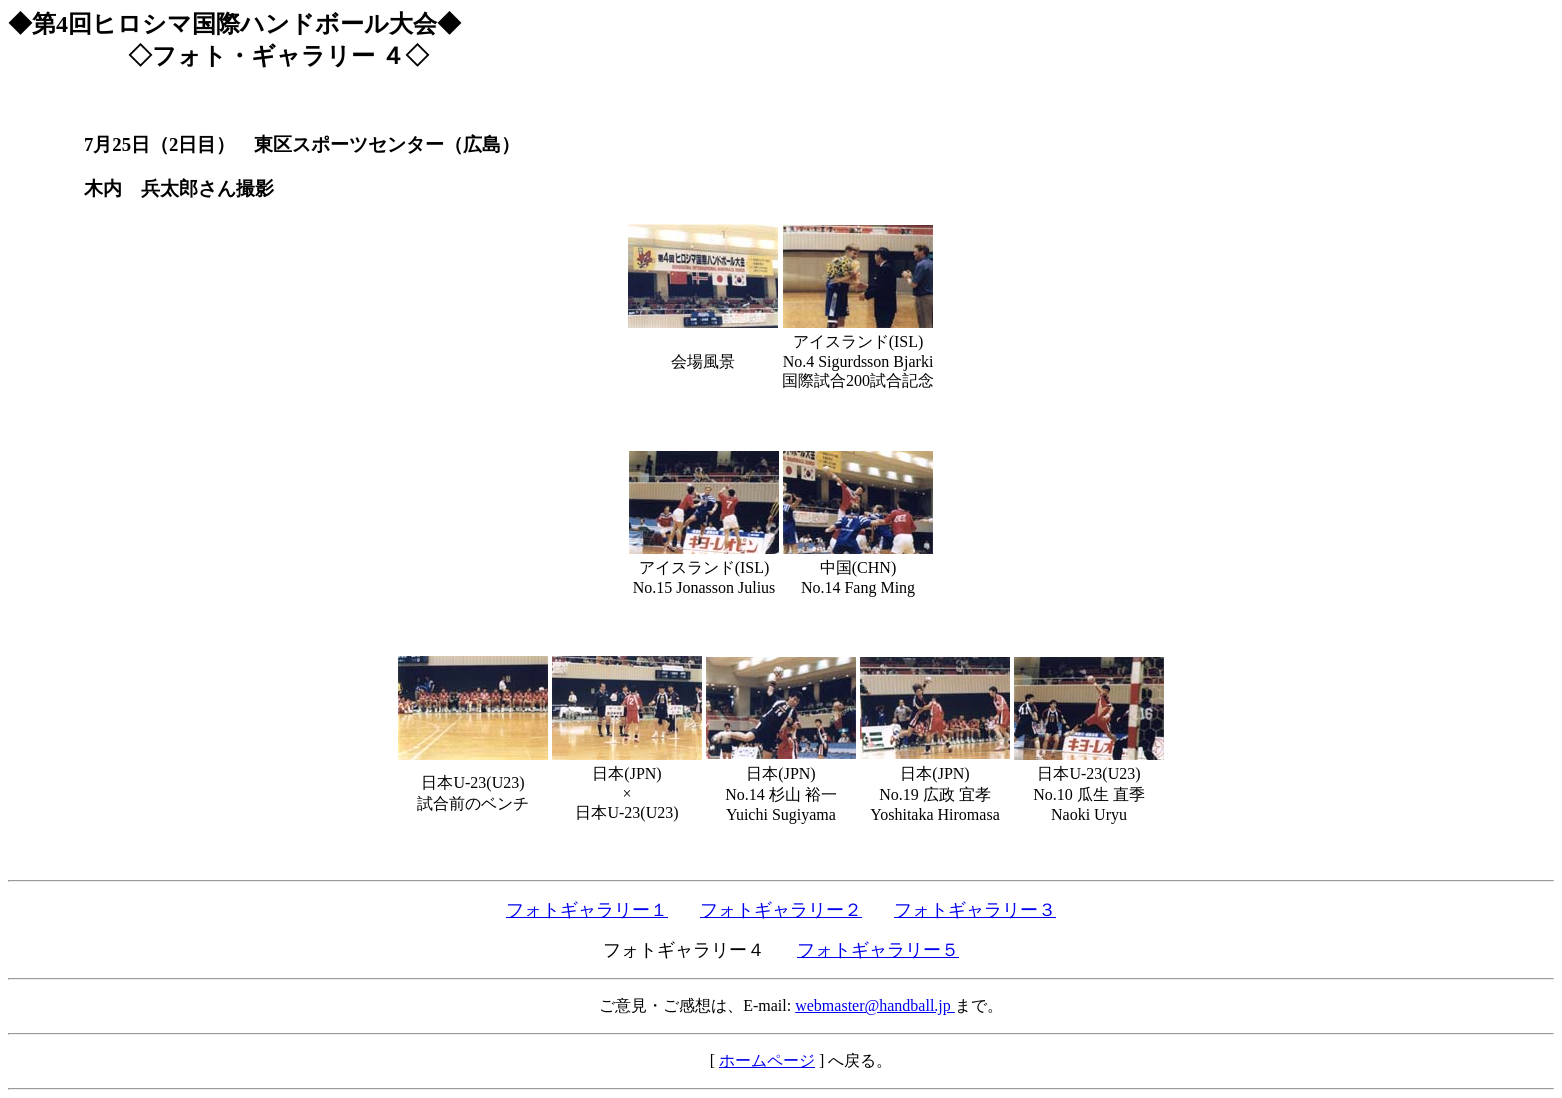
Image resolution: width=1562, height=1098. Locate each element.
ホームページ (767, 1060)
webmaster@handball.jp (875, 1005)
